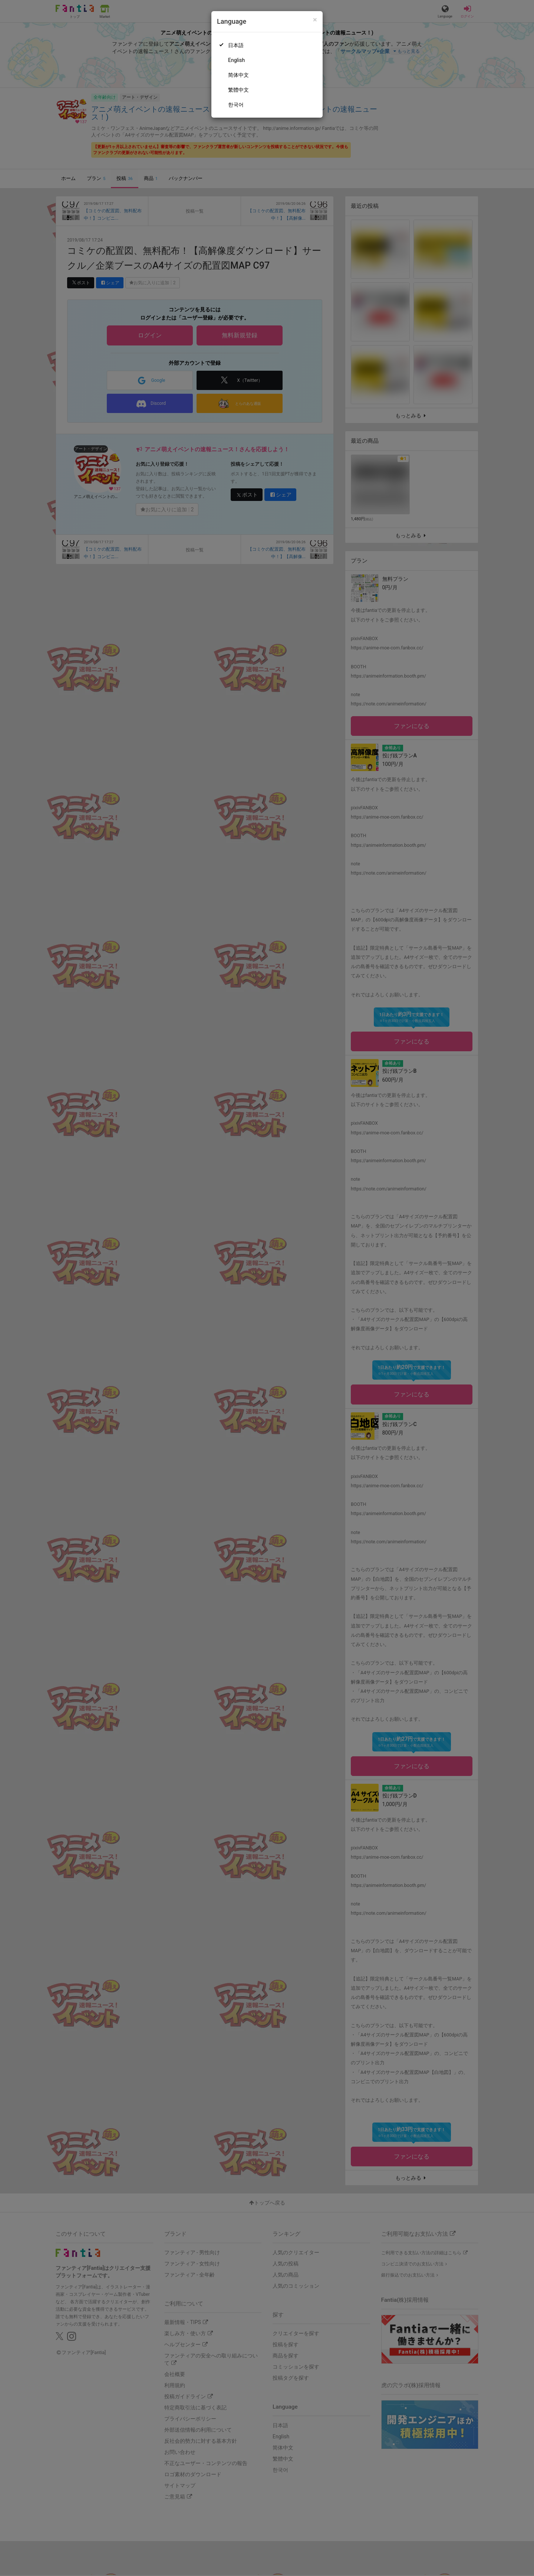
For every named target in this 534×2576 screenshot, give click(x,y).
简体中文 (238, 75)
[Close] (315, 20)
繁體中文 (238, 90)
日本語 (236, 45)
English (236, 60)
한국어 (236, 105)
